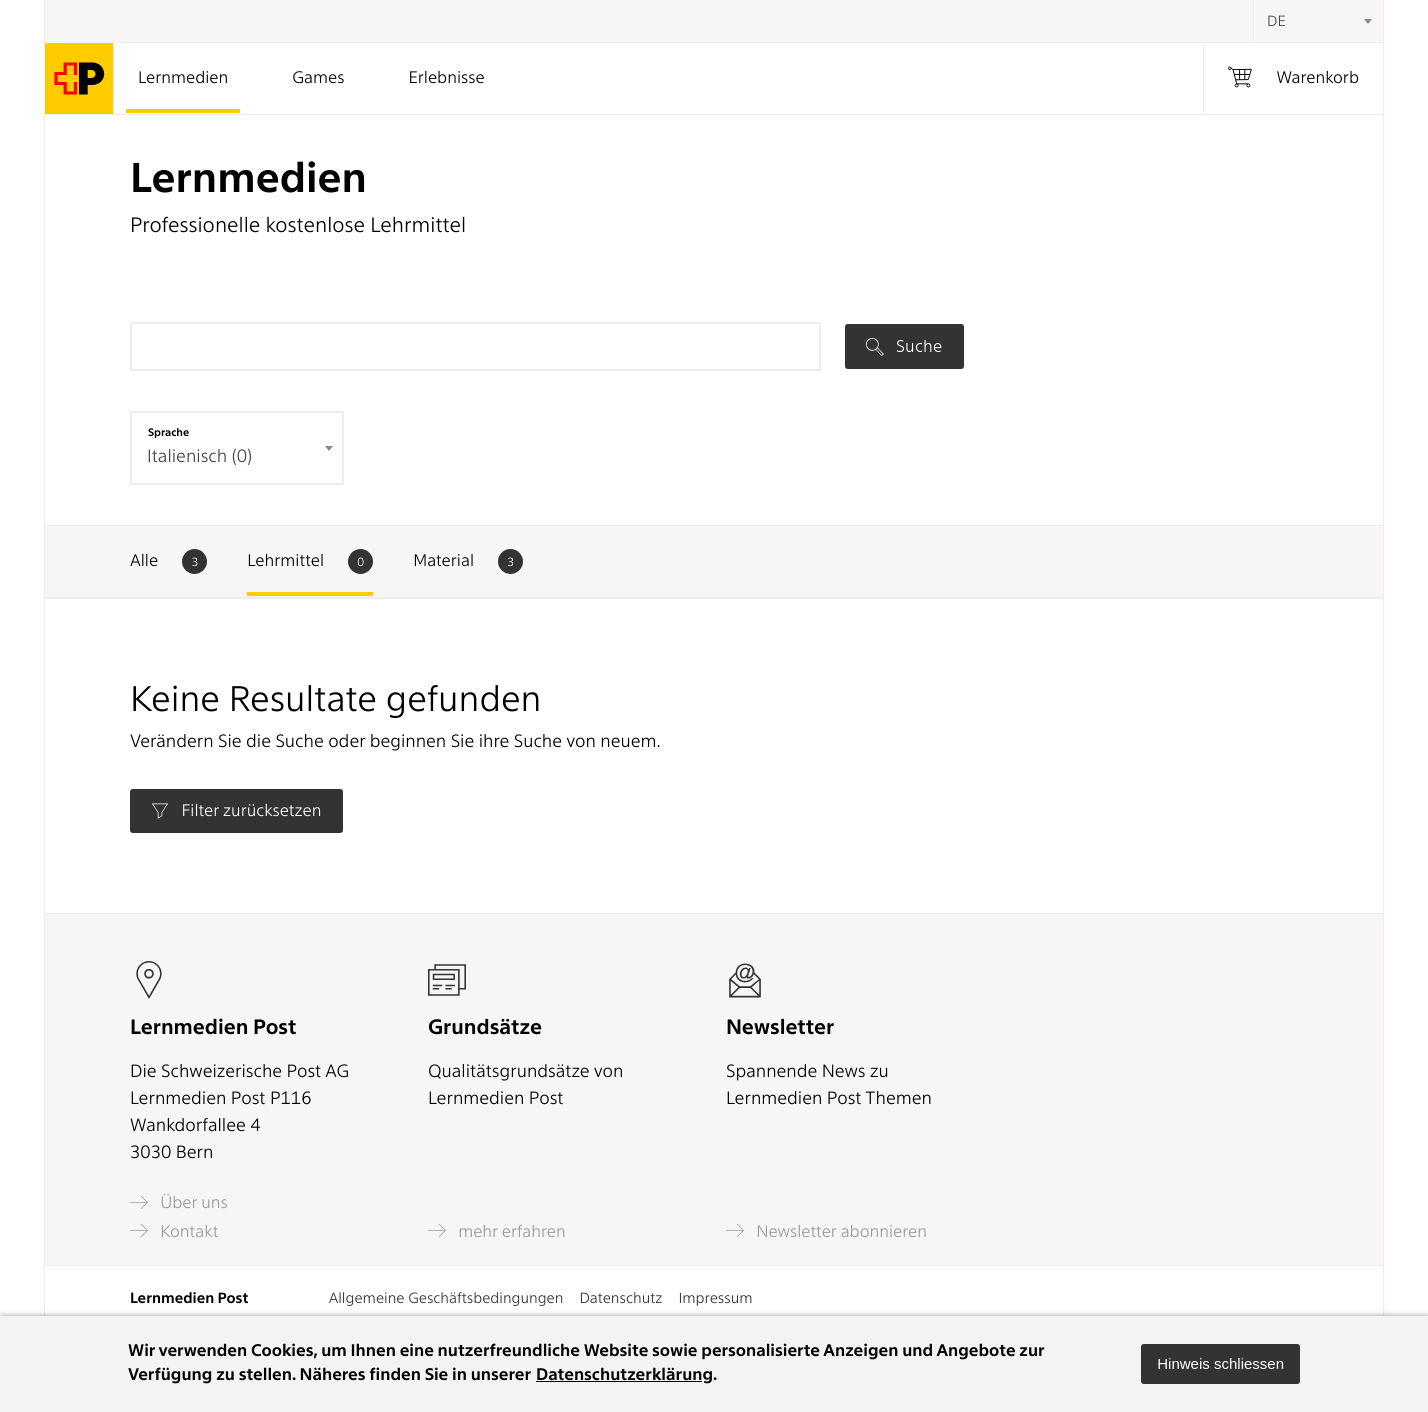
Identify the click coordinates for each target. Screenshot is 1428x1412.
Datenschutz (620, 1298)
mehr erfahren (497, 1230)
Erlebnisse (446, 78)
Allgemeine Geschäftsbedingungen (446, 1298)
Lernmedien (183, 78)
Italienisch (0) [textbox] (199, 456)
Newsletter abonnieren (826, 1230)
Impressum (715, 1298)
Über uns (179, 1202)
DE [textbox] (1276, 21)
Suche (904, 346)
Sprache (168, 432)
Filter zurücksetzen (236, 811)
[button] (1220, 1364)
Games (318, 78)
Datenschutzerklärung (624, 1375)
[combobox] (1318, 21)
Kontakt (174, 1230)
